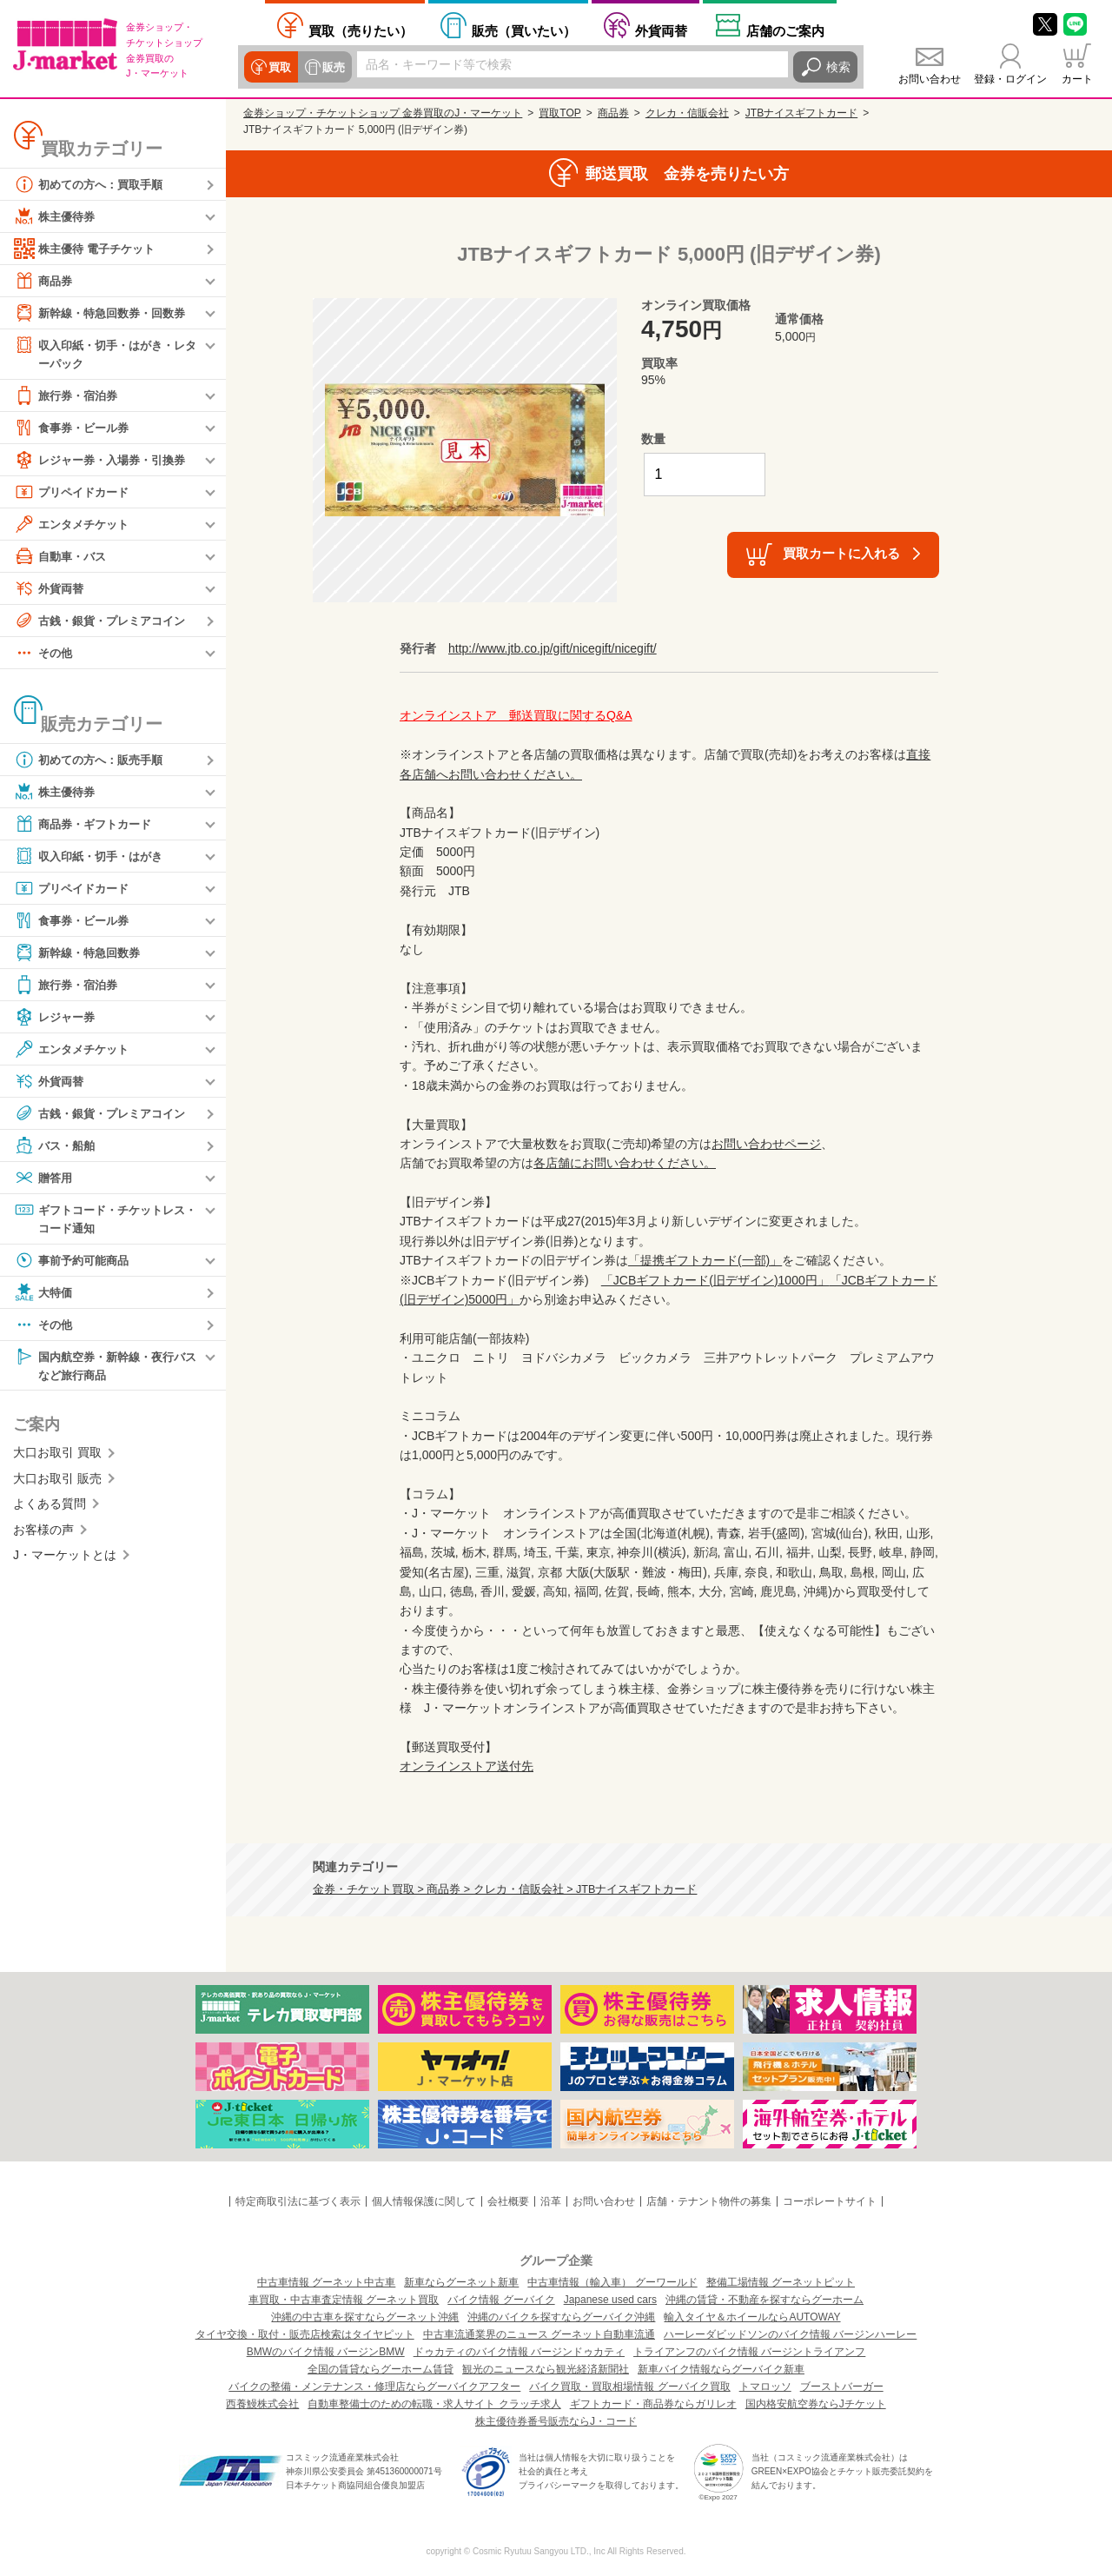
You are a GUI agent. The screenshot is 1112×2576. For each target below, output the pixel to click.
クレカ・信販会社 (687, 113)
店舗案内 (785, 30)
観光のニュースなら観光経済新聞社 (545, 2369)
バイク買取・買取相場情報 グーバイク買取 (629, 2386)
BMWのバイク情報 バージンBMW (326, 2352)
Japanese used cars (610, 2300)
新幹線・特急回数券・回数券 (105, 312)
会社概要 (508, 2201)
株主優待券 (56, 216)
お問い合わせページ (766, 1144)
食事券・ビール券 (75, 428)
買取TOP (559, 113)
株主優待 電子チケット (88, 248)
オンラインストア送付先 (466, 1766)
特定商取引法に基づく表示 (298, 2201)
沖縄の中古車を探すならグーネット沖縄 (365, 2317)
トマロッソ (765, 2386)
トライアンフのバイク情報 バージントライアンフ (749, 2352)
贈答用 (44, 1178)
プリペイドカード (75, 492)
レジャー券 (56, 1017)
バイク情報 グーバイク (500, 2300)
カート (1077, 79)
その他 (44, 653)
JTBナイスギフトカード (801, 113)
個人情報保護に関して (424, 2201)
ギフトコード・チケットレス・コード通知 (99, 1219)
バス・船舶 (56, 1146)
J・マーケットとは (64, 1559)
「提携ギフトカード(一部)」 (705, 1260)
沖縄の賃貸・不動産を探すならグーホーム (764, 2300)
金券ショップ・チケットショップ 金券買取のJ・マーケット (382, 113)
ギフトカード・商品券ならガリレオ (653, 2404)
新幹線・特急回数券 (81, 953)
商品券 (44, 280)
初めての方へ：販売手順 (93, 760)
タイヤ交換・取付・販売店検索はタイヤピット (304, 2334)
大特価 (44, 1295)
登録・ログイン (1010, 79)
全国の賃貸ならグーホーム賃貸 (380, 2369)
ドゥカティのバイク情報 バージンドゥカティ (519, 2352)
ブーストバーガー (842, 2386)
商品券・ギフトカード (87, 824)
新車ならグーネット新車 (461, 2282)
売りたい (360, 30)
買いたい (524, 30)
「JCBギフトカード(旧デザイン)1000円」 (715, 1280)
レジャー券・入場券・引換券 (105, 460)
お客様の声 (43, 1533)
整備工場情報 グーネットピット (780, 2282)
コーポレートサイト (830, 2201)
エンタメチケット (75, 525)
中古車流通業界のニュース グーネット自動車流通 (539, 2334)
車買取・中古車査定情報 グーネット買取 (343, 2300)
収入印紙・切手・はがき (93, 856)
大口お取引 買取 (57, 1457)
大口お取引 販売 (57, 1483)
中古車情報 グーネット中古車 (326, 2282)
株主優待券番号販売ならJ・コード (556, 2421)
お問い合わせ (929, 79)
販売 (331, 67)
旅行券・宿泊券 (68, 396)
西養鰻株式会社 (262, 2404)
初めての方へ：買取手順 (93, 184)
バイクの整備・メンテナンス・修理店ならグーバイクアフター (374, 2386)
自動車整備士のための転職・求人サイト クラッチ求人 (434, 2404)
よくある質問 (49, 1508)
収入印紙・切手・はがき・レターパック (105, 353)
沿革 (550, 2201)
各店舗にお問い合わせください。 (624, 1163)
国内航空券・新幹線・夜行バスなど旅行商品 (105, 1367)
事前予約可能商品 (75, 1262)
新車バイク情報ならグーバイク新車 (721, 2369)
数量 (653, 439)
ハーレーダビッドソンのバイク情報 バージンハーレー (790, 2334)
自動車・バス (62, 557)
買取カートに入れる (841, 553)
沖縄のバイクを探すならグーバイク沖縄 (561, 2317)
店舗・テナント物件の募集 (708, 2201)
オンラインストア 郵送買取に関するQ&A (516, 715)
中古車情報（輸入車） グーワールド (612, 2282)
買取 (279, 67)
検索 (838, 67)
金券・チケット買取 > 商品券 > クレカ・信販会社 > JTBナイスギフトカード (505, 1889)
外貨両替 (661, 30)
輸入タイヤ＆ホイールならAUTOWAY (752, 2317)
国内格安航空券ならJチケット (815, 2404)
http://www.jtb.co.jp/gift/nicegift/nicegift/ (552, 648)
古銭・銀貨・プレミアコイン (105, 621)
